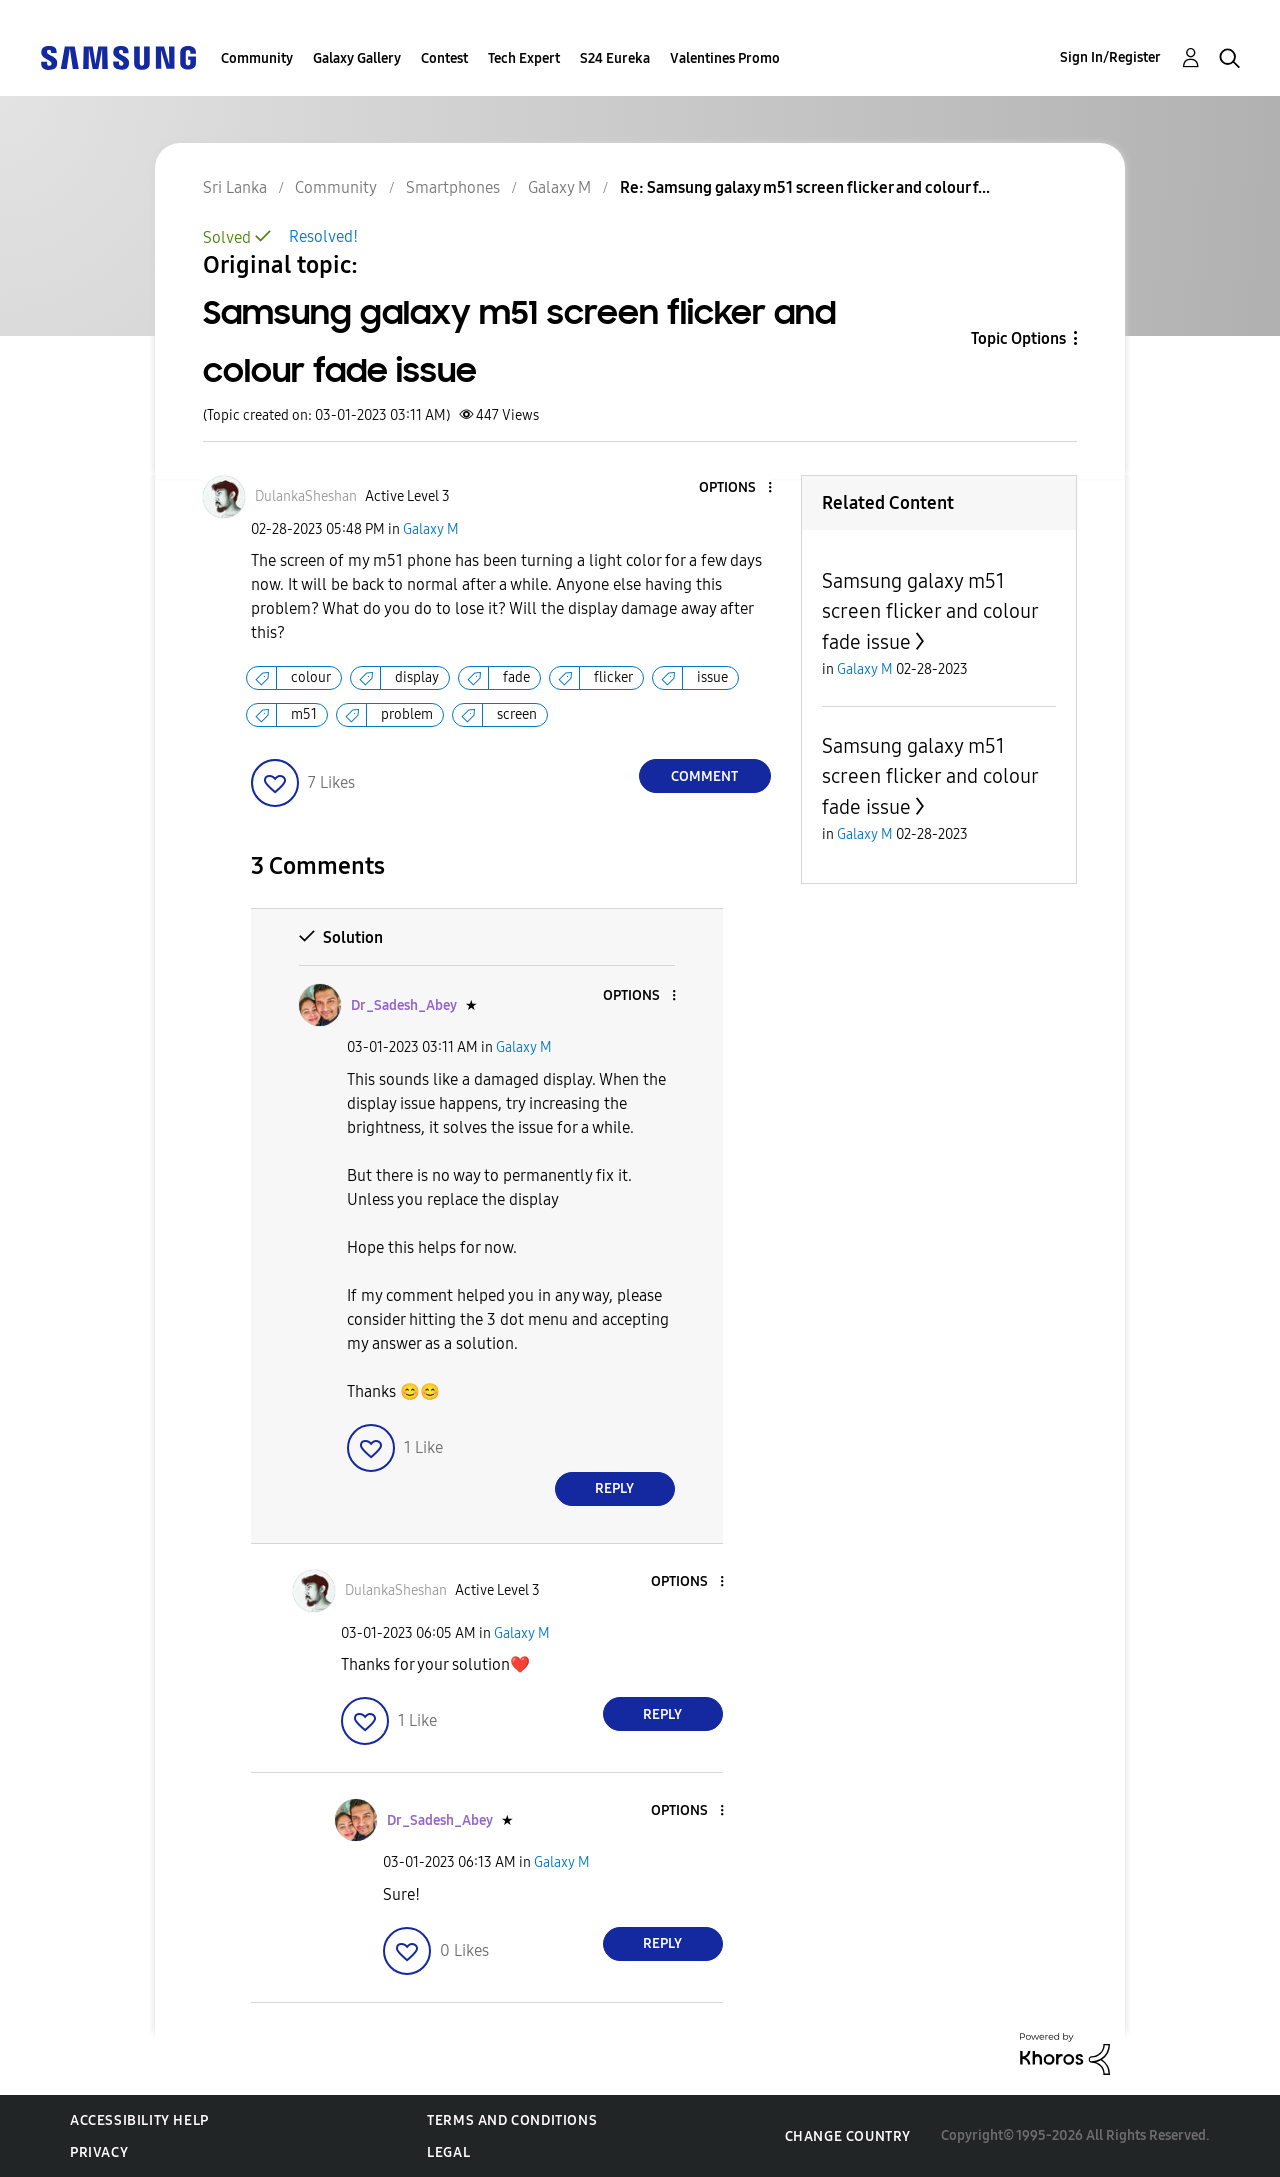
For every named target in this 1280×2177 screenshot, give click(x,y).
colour (311, 677)
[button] (736, 488)
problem (407, 714)
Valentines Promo (725, 58)
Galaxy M (431, 529)
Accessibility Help (139, 2120)
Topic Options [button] (1018, 338)
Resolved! (323, 236)
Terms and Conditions (512, 2120)
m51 (304, 714)
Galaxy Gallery (357, 58)
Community (257, 58)
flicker (613, 677)
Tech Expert (524, 58)
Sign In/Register (1110, 57)
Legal (448, 2152)
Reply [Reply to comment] (614, 1488)
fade (516, 677)
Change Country (848, 2136)
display (417, 677)
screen (517, 714)
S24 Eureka (615, 58)
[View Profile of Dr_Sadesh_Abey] (404, 1005)
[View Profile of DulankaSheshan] (306, 496)
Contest (444, 58)
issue (712, 677)
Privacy (99, 2152)
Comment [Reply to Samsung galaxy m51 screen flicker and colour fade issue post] (704, 776)
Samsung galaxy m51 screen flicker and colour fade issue (930, 611)
